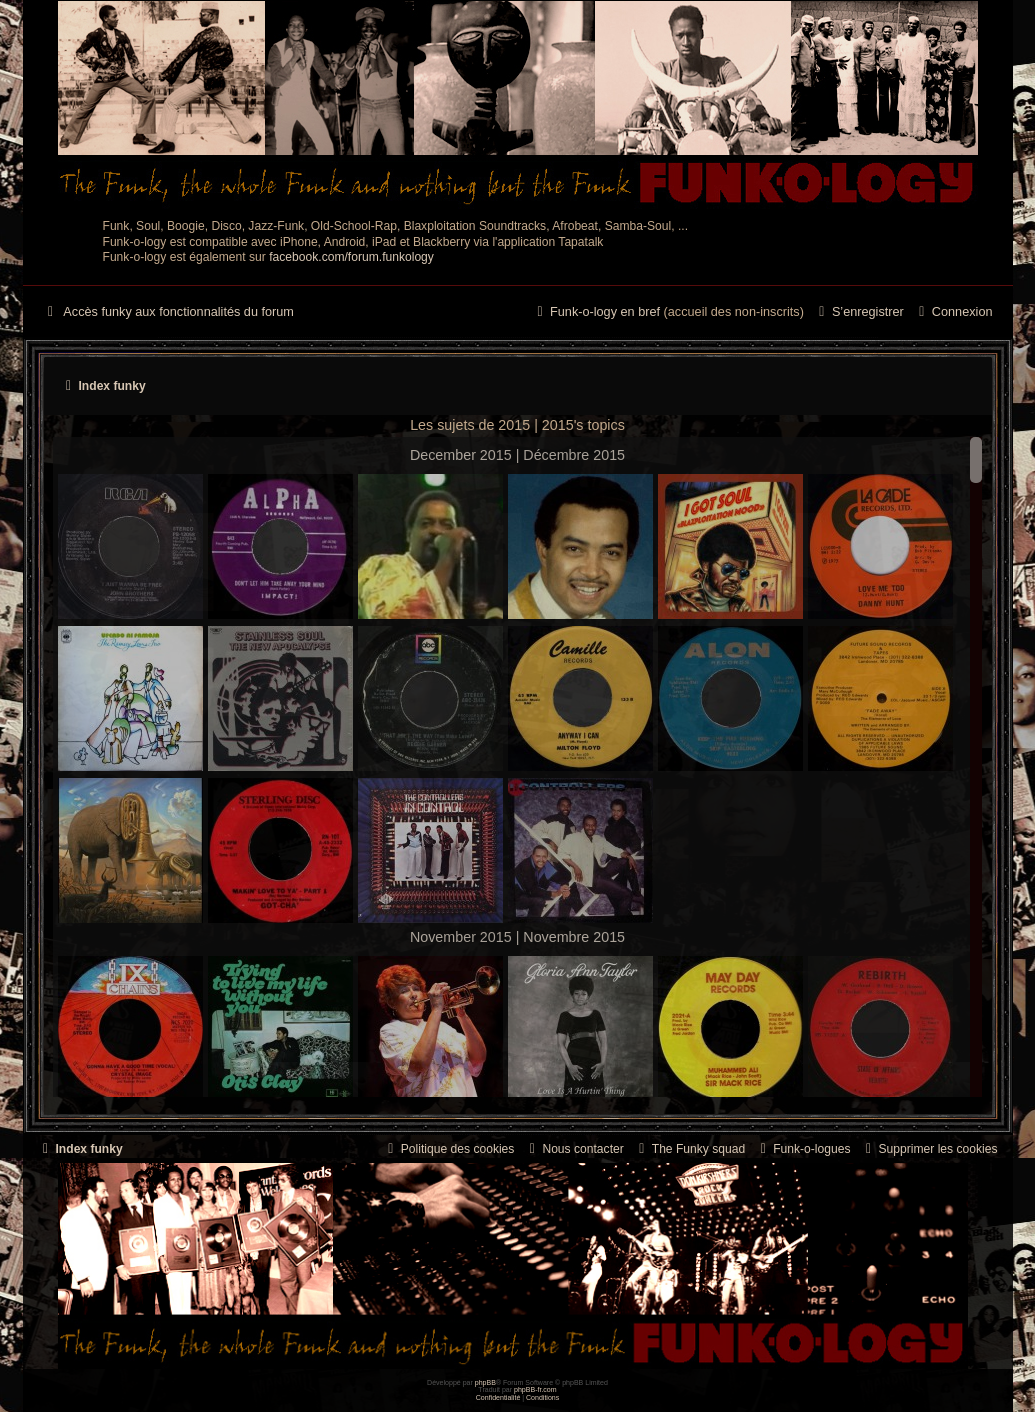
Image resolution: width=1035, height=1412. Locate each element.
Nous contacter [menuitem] (573, 1149)
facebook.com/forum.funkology (351, 257)
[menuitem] (953, 313)
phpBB (485, 1382)
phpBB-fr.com (535, 1389)
